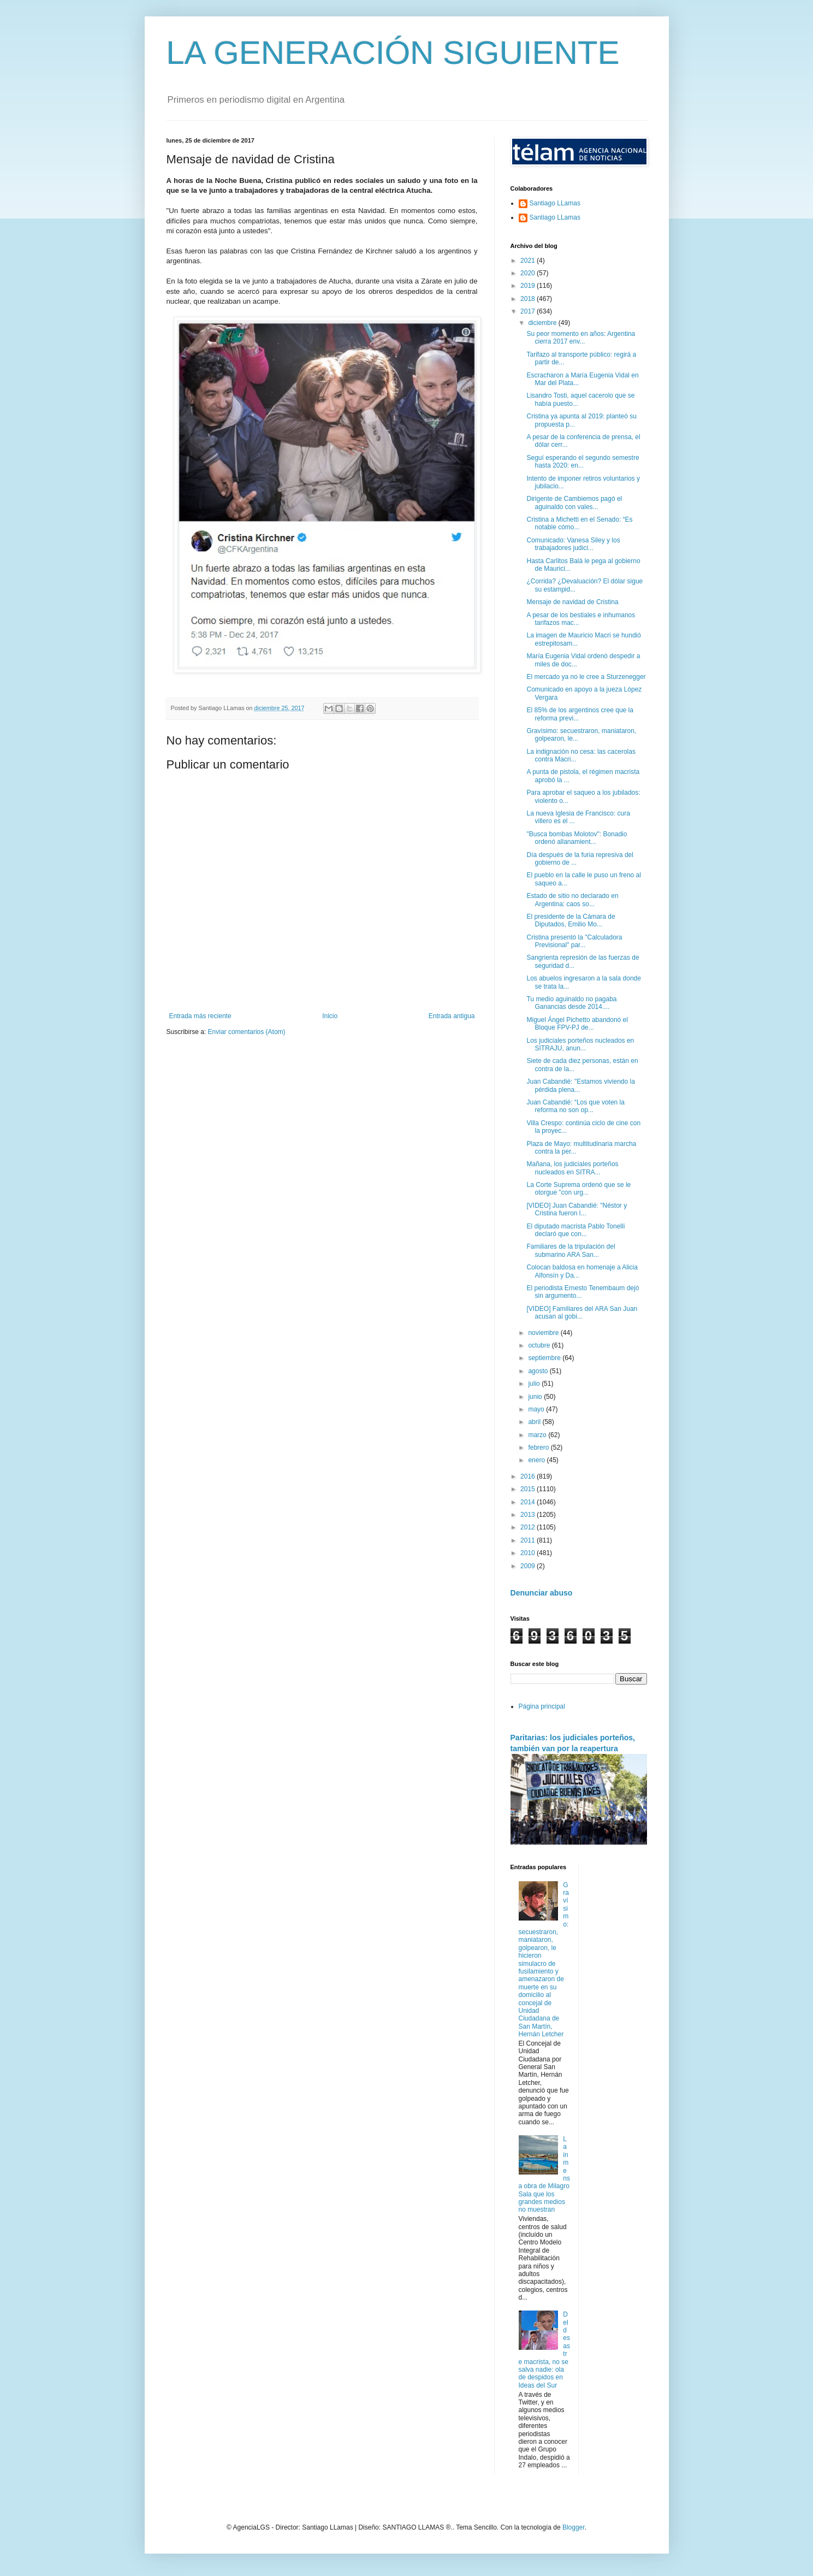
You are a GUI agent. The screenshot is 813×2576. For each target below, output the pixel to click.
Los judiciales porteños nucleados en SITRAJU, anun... (580, 1044)
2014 (528, 1502)
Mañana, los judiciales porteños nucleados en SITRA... (572, 1167)
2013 (528, 1515)
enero (537, 1460)
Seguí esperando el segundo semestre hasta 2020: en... (582, 461)
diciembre (543, 323)
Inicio (329, 1016)
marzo (538, 1435)
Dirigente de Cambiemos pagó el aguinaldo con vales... (574, 502)
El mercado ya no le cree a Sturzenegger (585, 677)
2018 (528, 299)
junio (536, 1397)
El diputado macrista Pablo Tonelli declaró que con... (575, 1230)
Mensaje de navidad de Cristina (572, 602)
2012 (528, 1527)
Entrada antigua (452, 1016)
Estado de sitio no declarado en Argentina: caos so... (572, 899)
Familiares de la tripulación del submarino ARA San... (570, 1250)
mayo (537, 1409)
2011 (528, 1540)
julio (535, 1383)
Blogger (573, 2527)
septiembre (545, 1358)
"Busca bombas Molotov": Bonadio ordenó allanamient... (576, 838)
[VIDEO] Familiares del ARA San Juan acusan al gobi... (581, 1312)
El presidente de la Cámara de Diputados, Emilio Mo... (570, 920)
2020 (528, 273)
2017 (528, 311)
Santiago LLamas (555, 203)
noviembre (544, 1333)
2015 (528, 1489)
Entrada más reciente (200, 1016)
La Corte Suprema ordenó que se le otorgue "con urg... (578, 1188)
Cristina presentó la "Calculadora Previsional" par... (574, 941)
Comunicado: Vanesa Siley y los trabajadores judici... (573, 544)
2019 (528, 285)
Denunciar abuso (542, 1592)
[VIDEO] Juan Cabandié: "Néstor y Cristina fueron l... (576, 1209)
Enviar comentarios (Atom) (247, 1032)
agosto (538, 1371)
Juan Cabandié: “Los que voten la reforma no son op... (575, 1106)
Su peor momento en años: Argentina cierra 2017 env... (580, 337)
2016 (528, 1476)
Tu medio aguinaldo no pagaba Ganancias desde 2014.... (571, 1003)
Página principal (542, 1706)
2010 (528, 1553)
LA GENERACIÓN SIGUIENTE (393, 52)
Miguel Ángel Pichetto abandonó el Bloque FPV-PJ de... (576, 1023)
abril (535, 1422)
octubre (539, 1345)
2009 (528, 1566)
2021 (528, 260)
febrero (539, 1447)
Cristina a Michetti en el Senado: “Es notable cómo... (579, 523)
